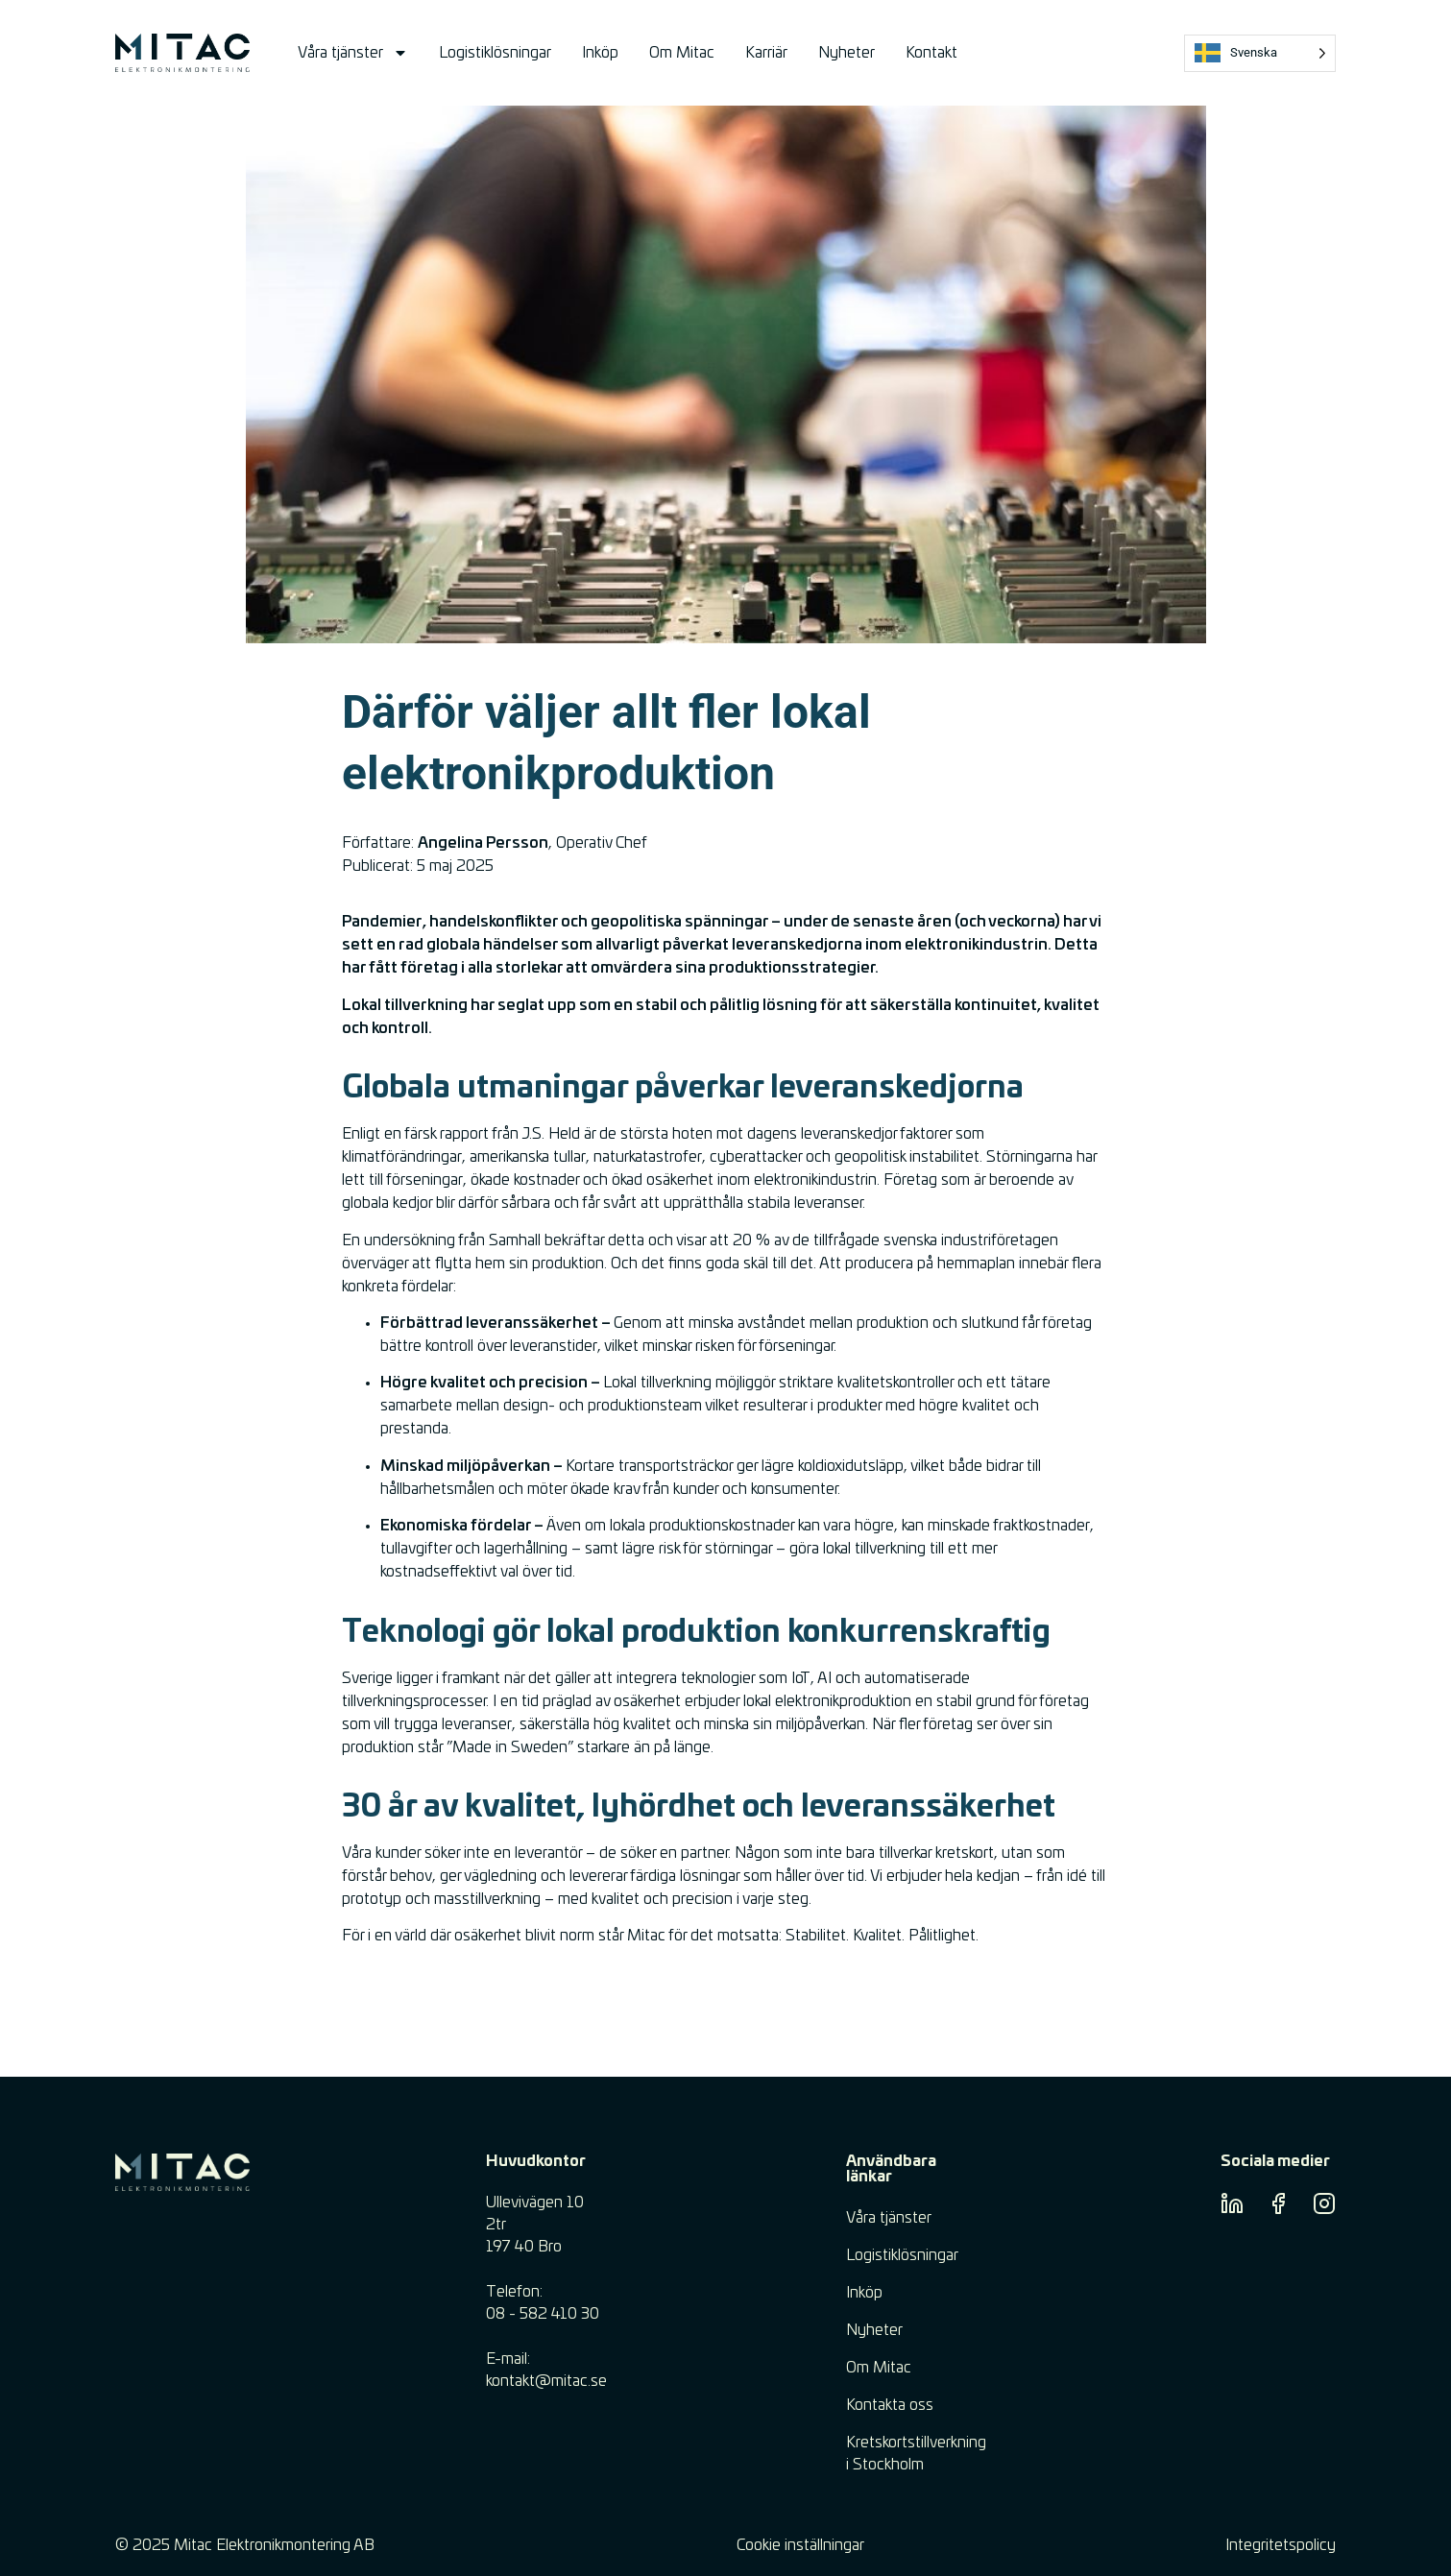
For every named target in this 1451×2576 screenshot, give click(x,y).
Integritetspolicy (1280, 2545)
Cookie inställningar (800, 2545)
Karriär (766, 52)
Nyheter (846, 52)
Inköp (600, 52)
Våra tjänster (353, 53)
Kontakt (931, 52)
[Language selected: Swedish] (1260, 53)
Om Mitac (681, 52)
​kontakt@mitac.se (546, 2381)
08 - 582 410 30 (542, 2314)
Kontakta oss (889, 2405)
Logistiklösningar (495, 52)
